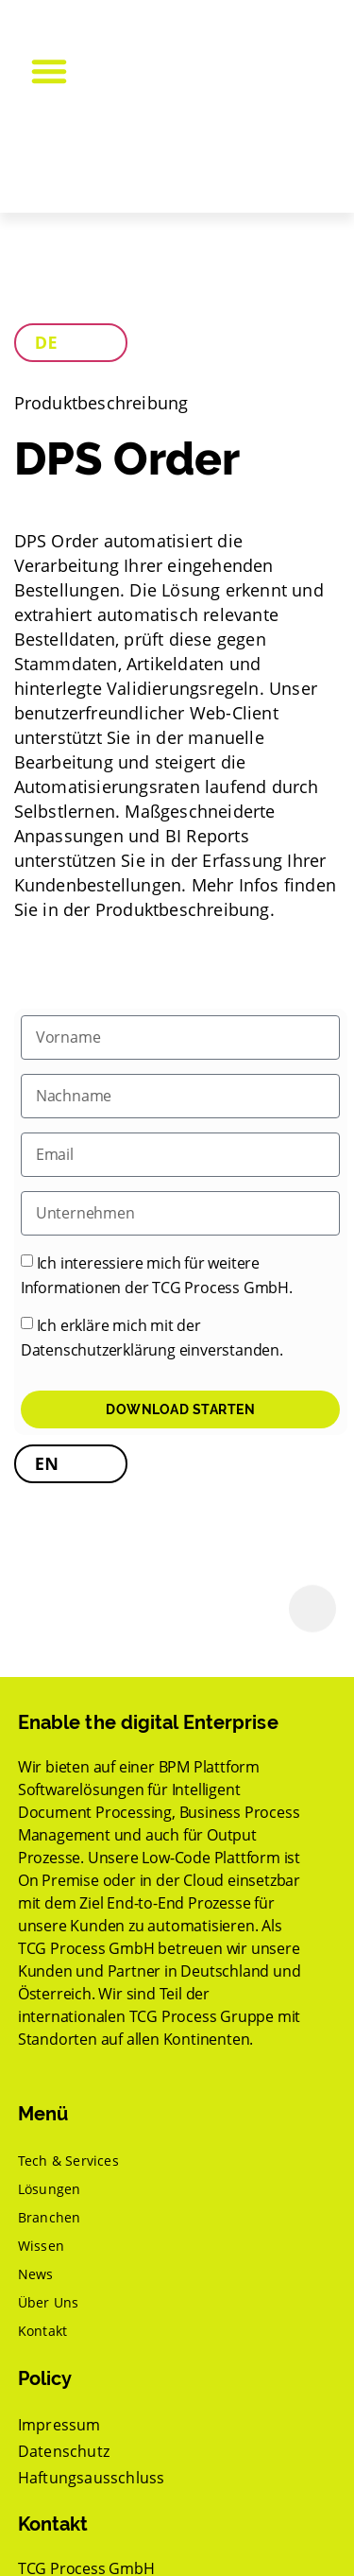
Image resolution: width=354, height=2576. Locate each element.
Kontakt (42, 2331)
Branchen (49, 2217)
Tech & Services (68, 2161)
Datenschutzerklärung (98, 1350)
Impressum (59, 2424)
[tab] (70, 342)
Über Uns (48, 2302)
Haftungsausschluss (91, 2477)
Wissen (41, 2246)
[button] (49, 71)
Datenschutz (64, 2451)
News (36, 2274)
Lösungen (49, 2189)
